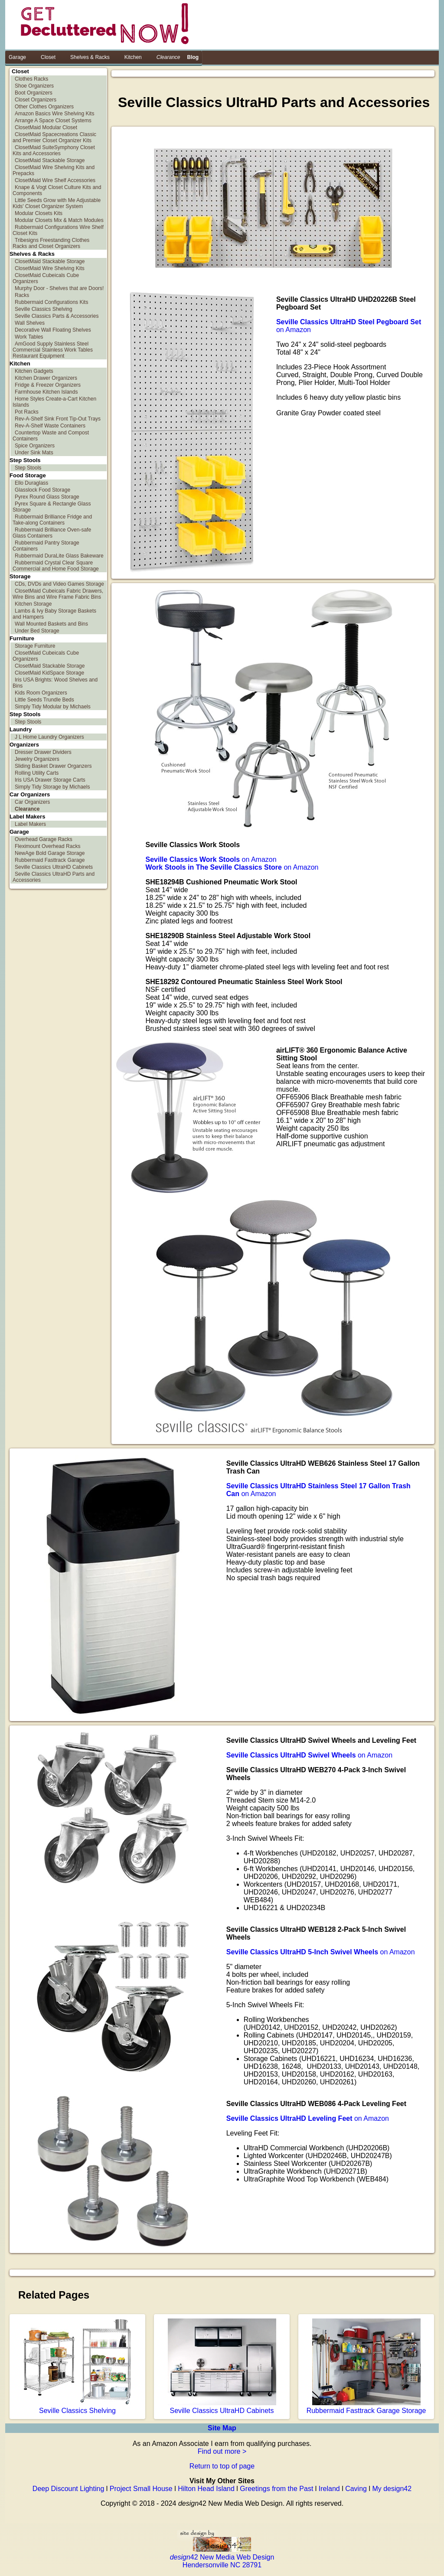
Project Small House (141, 2488)
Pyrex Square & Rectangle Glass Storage (52, 507)
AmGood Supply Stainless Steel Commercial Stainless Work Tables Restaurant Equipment (53, 350)
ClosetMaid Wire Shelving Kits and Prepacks (54, 170)
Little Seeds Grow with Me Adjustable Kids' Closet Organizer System (57, 203)
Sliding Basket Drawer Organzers (53, 766)
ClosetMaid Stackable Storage (50, 160)
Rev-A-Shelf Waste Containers (50, 426)
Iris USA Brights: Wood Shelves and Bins (55, 683)
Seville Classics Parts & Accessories (56, 316)
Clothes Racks (31, 79)
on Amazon (211, 859)
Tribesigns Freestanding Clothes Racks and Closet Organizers (51, 243)
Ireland (329, 2488)
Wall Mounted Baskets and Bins (51, 624)
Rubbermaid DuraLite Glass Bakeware (59, 556)
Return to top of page (222, 2466)
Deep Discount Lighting (68, 2488)
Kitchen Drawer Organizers (46, 378)
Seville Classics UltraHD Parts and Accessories (54, 877)
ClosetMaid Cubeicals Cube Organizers (46, 278)
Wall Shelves (30, 323)
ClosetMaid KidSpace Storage (49, 673)
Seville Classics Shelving (43, 309)
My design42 (391, 2488)
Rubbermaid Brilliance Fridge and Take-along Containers (52, 520)
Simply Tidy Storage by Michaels (52, 787)
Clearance (27, 809)
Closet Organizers (35, 100)
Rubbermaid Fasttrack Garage (50, 860)
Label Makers (30, 824)
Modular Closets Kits (38, 213)
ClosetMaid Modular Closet (46, 127)
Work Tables (29, 337)
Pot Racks (27, 412)
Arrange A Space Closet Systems (53, 120)
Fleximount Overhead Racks (47, 846)
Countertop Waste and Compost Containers (51, 436)
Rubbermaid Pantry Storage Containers (46, 546)
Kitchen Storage (33, 604)
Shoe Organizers (34, 86)
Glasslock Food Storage (42, 490)
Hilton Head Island (206, 2488)
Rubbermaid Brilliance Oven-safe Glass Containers (52, 533)
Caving (356, 2488)
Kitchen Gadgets (34, 371)
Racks (22, 295)
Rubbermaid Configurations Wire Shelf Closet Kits (58, 230)
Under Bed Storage (37, 631)
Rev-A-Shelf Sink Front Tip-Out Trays (58, 419)
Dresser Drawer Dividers (43, 752)
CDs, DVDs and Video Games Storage (59, 584)
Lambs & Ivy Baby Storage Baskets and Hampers (54, 614)
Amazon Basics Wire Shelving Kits (54, 114)
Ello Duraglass (31, 483)
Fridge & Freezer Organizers (48, 385)
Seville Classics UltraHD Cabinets (54, 867)
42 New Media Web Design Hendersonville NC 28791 (222, 2557)
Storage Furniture (35, 646)
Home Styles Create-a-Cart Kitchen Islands (54, 402)
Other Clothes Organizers (44, 107)
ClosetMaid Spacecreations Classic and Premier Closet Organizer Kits (54, 137)
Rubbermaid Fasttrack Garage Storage (366, 2406)
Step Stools (28, 468)
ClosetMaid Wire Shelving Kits (50, 268)
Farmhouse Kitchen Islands (46, 392)
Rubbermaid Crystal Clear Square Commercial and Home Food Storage (56, 566)
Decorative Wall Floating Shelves (53, 330)
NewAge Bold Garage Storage (50, 853)
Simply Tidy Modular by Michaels (53, 707)
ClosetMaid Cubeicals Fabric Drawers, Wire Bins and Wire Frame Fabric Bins (58, 594)
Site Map (222, 2428)
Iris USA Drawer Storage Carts (50, 780)
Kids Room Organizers (41, 693)
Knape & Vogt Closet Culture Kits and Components (57, 190)
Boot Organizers (33, 93)
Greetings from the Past (276, 2488)
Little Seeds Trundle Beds (44, 700)
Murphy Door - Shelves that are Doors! (59, 288)
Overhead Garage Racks (43, 839)
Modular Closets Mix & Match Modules (59, 220)
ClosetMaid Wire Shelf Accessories (55, 180)
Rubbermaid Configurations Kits (51, 302)
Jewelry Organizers (37, 759)
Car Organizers (32, 802)
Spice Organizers (35, 446)
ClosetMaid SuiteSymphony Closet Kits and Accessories (54, 150)
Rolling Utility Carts (37, 773)
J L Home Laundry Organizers (49, 737)
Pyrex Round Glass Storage (47, 497)
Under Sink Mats (34, 453)
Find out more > (222, 2451)
